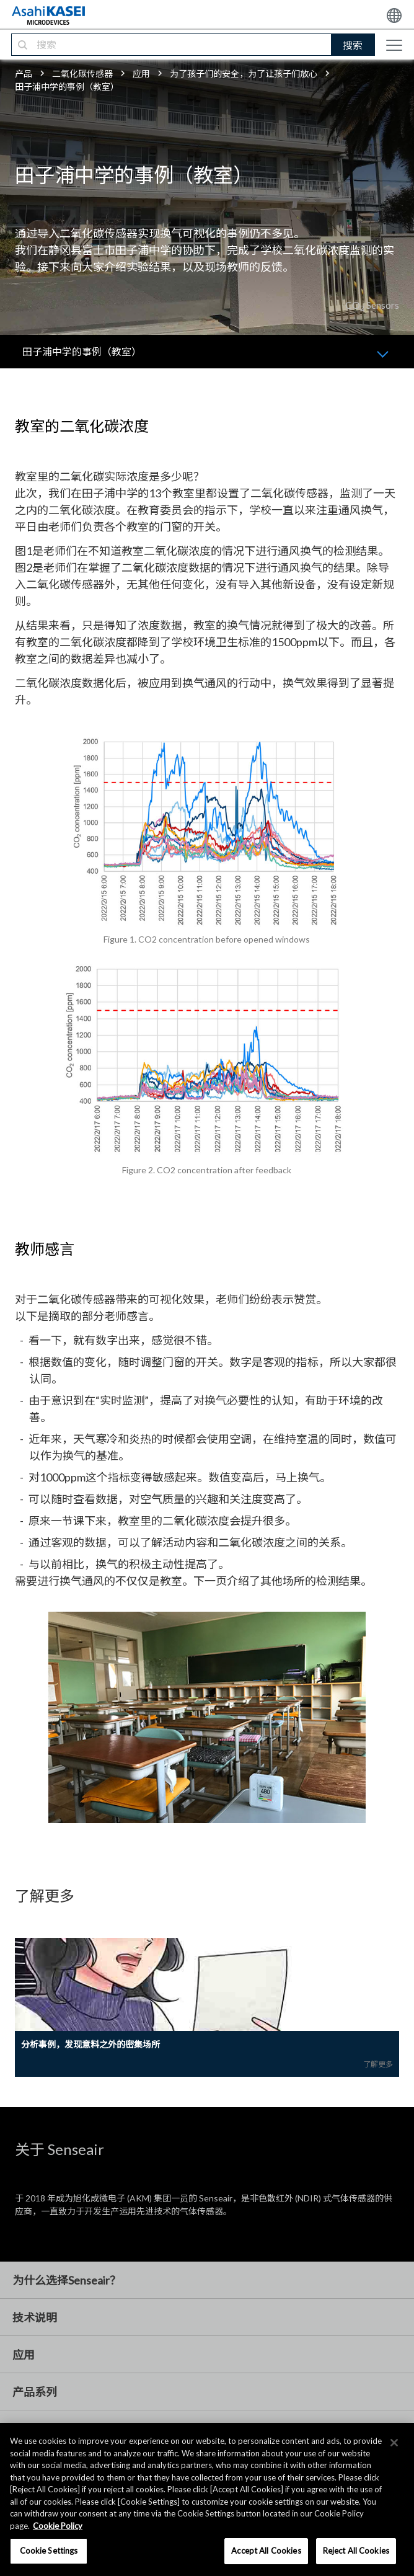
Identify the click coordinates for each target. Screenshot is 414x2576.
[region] (207, 2499)
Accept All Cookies (266, 2551)
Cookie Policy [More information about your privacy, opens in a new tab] (57, 2526)
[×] (394, 2442)
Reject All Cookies (356, 2551)
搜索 (353, 45)
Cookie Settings (49, 2551)
